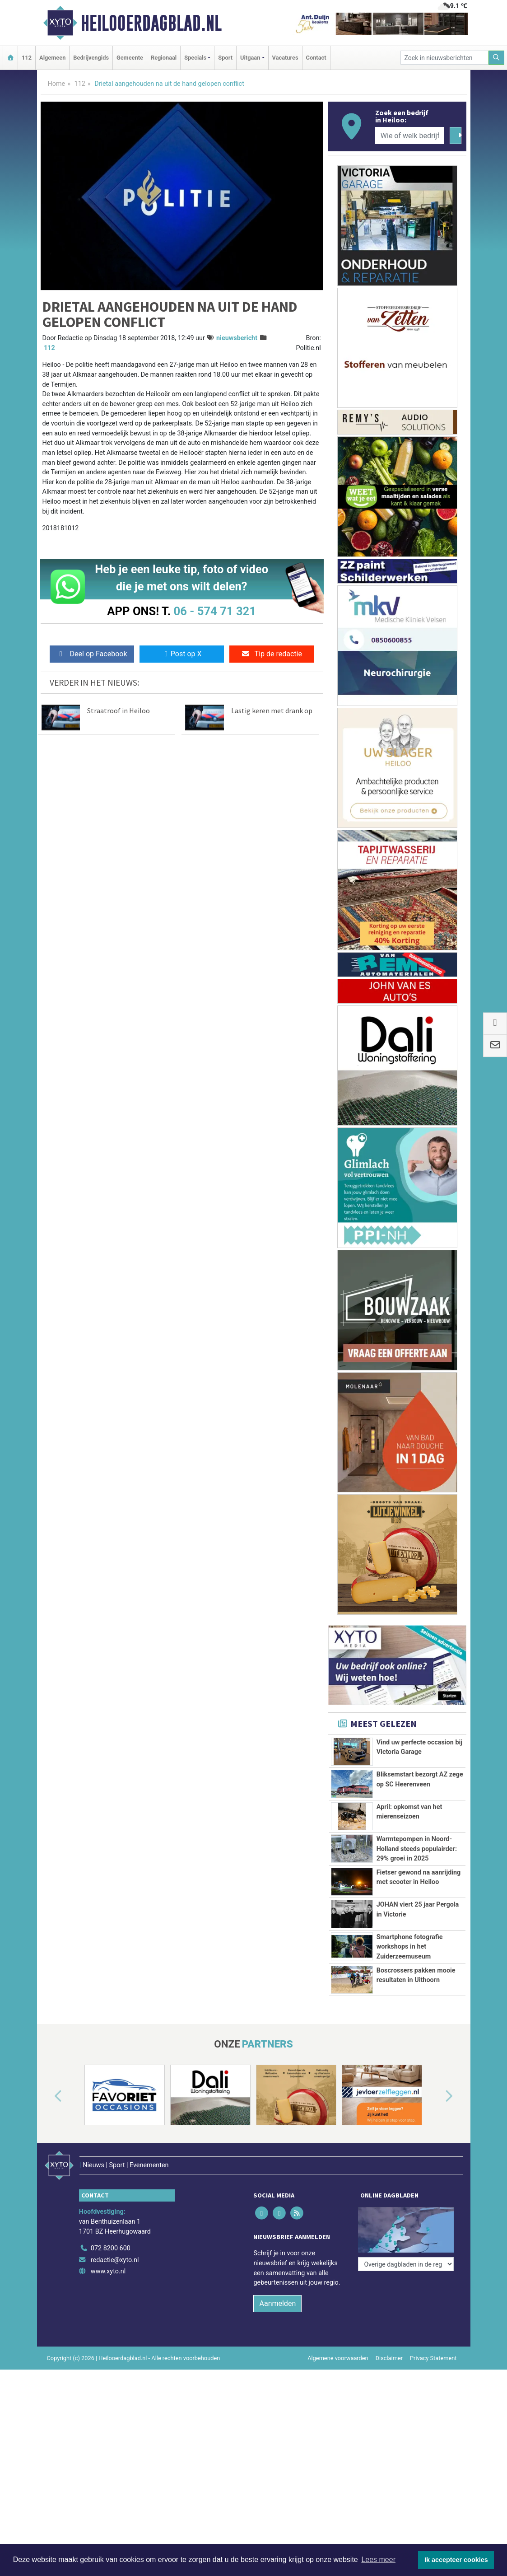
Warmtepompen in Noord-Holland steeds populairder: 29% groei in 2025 (417, 1848)
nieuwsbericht (236, 338)
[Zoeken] (496, 58)
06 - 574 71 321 (215, 611)
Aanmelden (277, 2312)
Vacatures (285, 57)
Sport (225, 57)
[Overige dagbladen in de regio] (406, 2238)
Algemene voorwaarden (337, 2367)
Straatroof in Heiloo (118, 710)
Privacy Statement (433, 2367)
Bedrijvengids (91, 57)
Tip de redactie (271, 654)
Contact (316, 57)
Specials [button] (195, 57)
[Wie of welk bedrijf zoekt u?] (410, 135)
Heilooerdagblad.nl (151, 23)
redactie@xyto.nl (115, 2269)
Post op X (182, 654)
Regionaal (164, 57)
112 (27, 57)
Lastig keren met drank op (271, 710)
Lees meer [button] (378, 2559)
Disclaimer (389, 2367)
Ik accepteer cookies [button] (456, 2559)
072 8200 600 (110, 2257)
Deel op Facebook (91, 654)
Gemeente (129, 57)
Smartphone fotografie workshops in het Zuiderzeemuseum (410, 1946)
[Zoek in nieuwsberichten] (444, 58)
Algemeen (52, 57)
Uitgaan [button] (250, 57)
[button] (48, 2118)
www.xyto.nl (108, 2281)
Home (56, 84)
